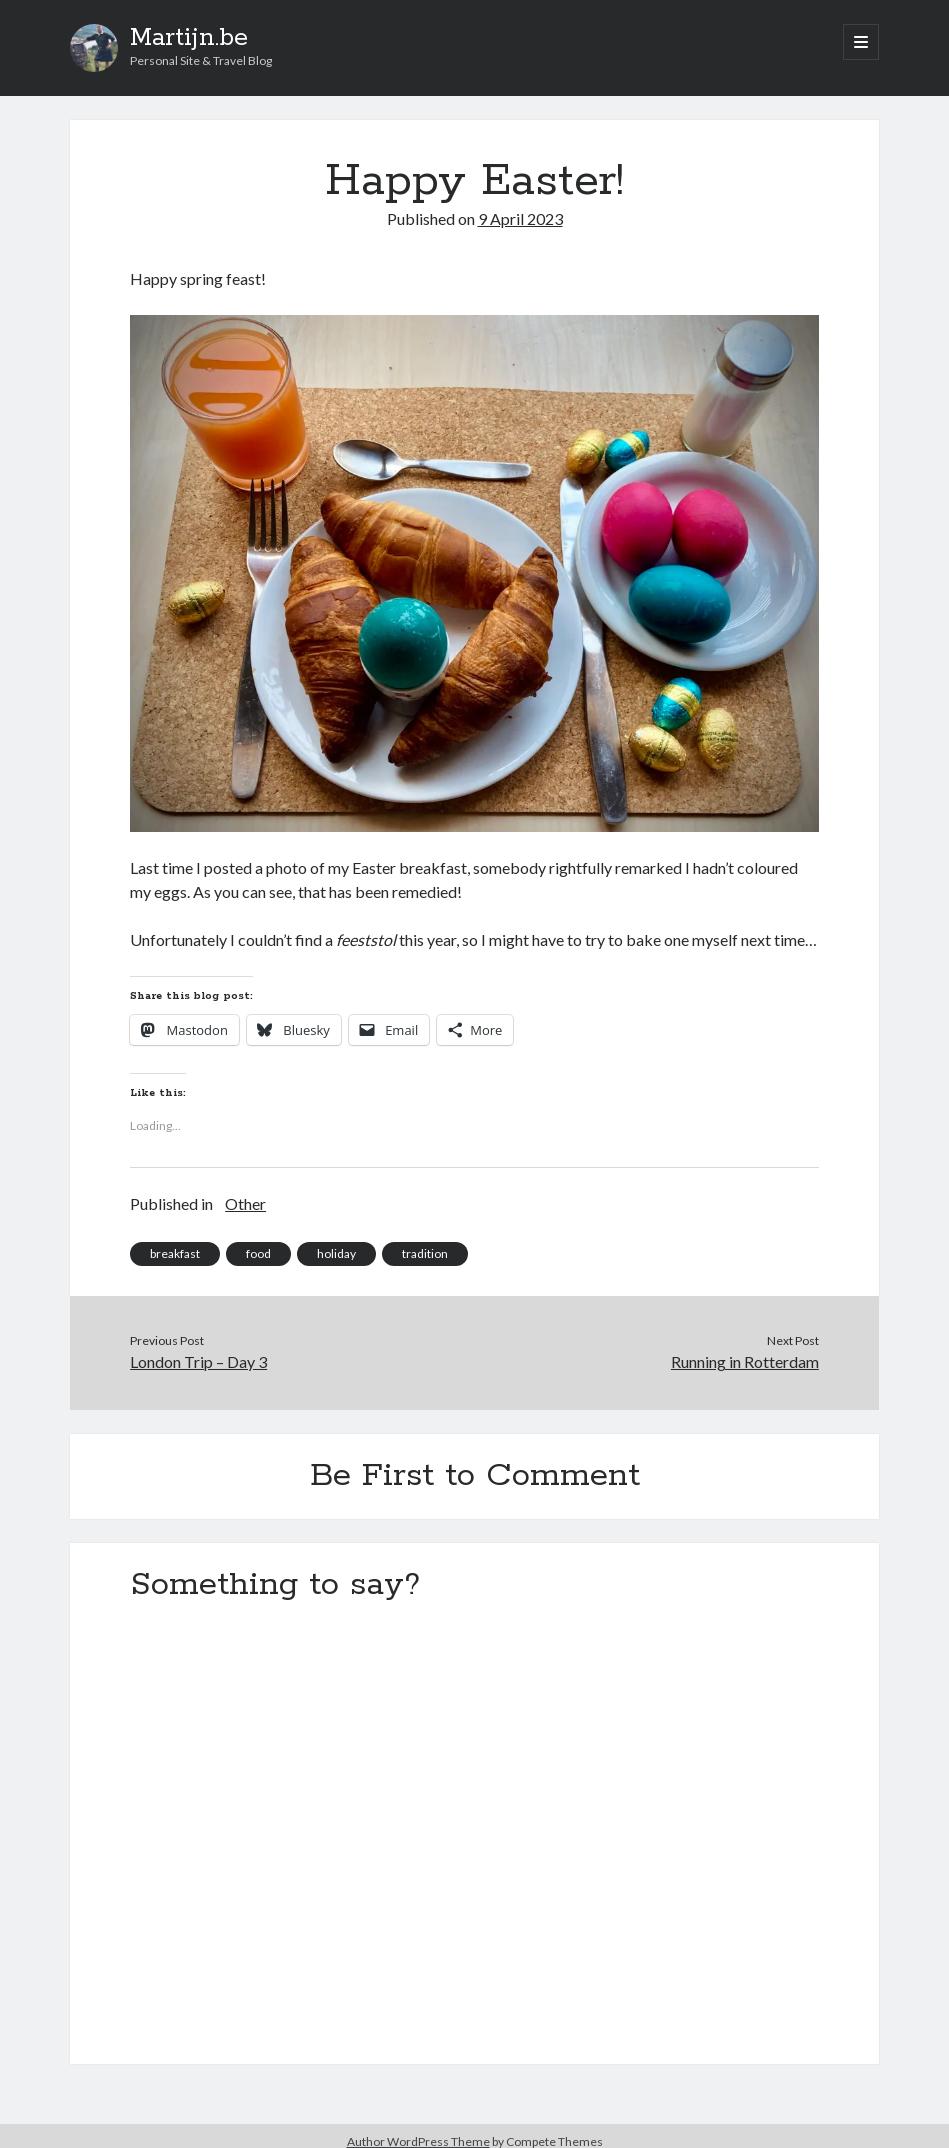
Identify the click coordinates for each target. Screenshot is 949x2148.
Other (245, 1203)
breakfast (175, 1253)
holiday (336, 1253)
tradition (425, 1253)
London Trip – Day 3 (198, 1361)
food (258, 1253)
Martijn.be (189, 38)
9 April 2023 (520, 218)
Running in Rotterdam (745, 1361)
